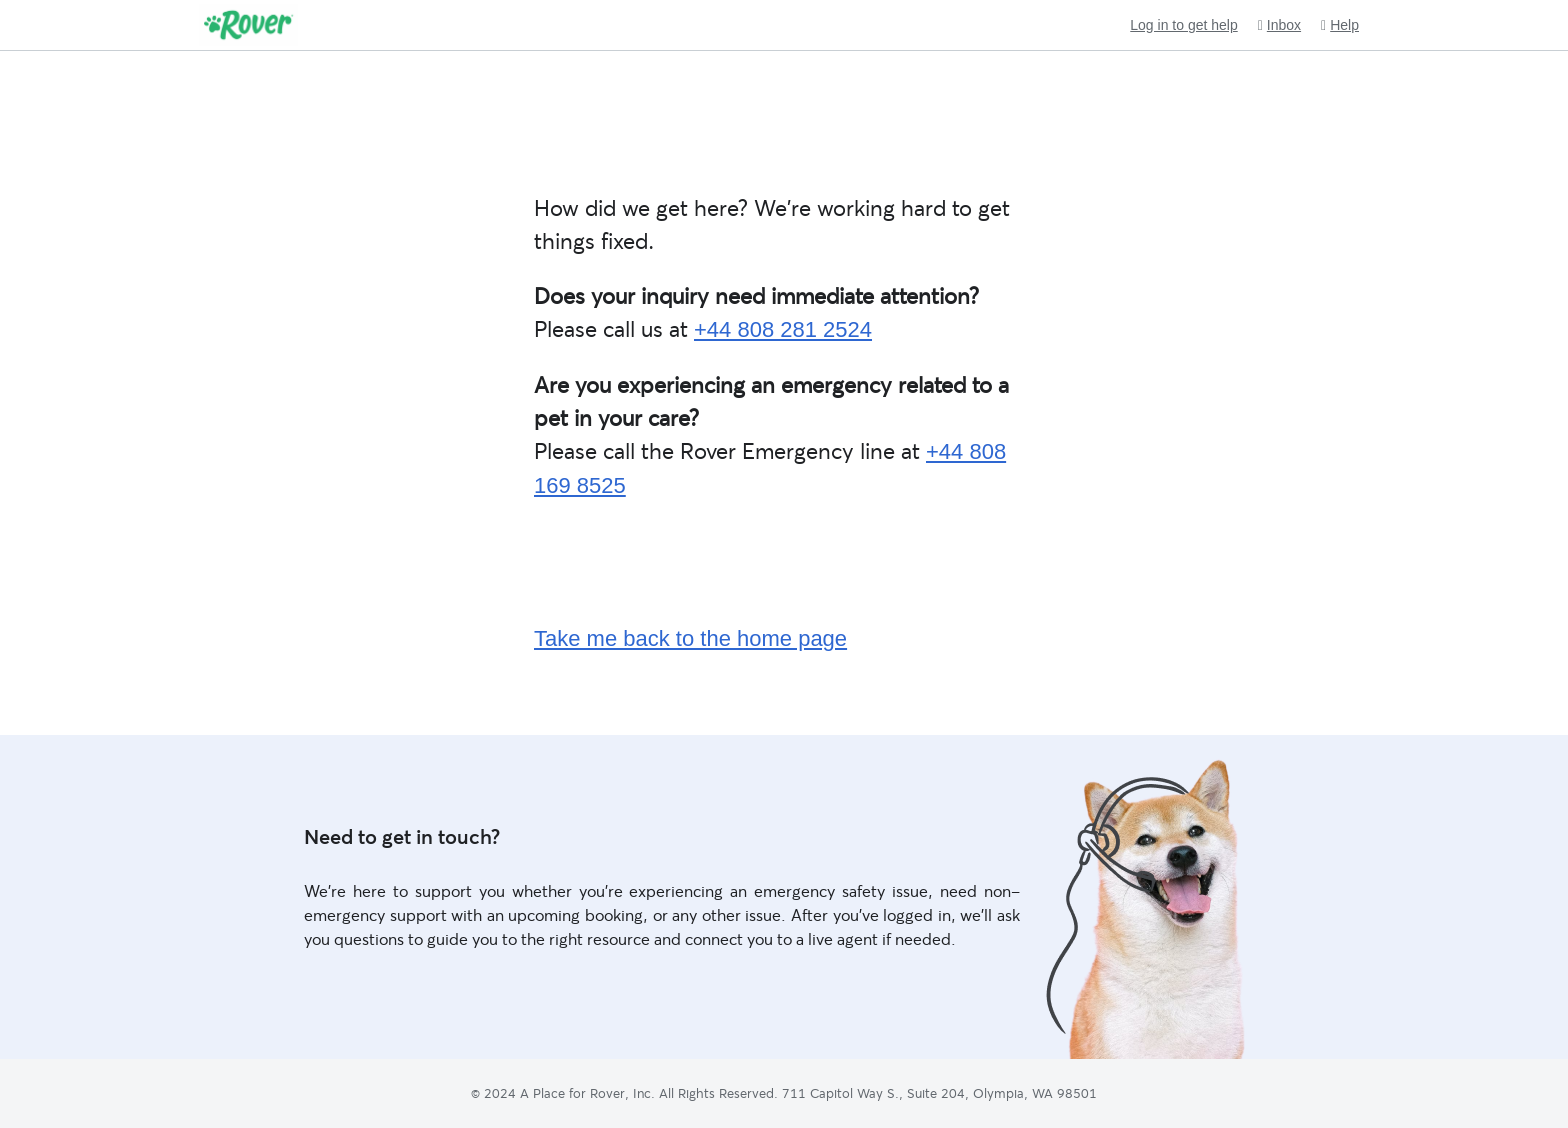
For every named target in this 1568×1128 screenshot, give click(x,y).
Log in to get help (1183, 25)
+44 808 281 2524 (783, 329)
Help (1340, 25)
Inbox (1279, 25)
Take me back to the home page (690, 638)
